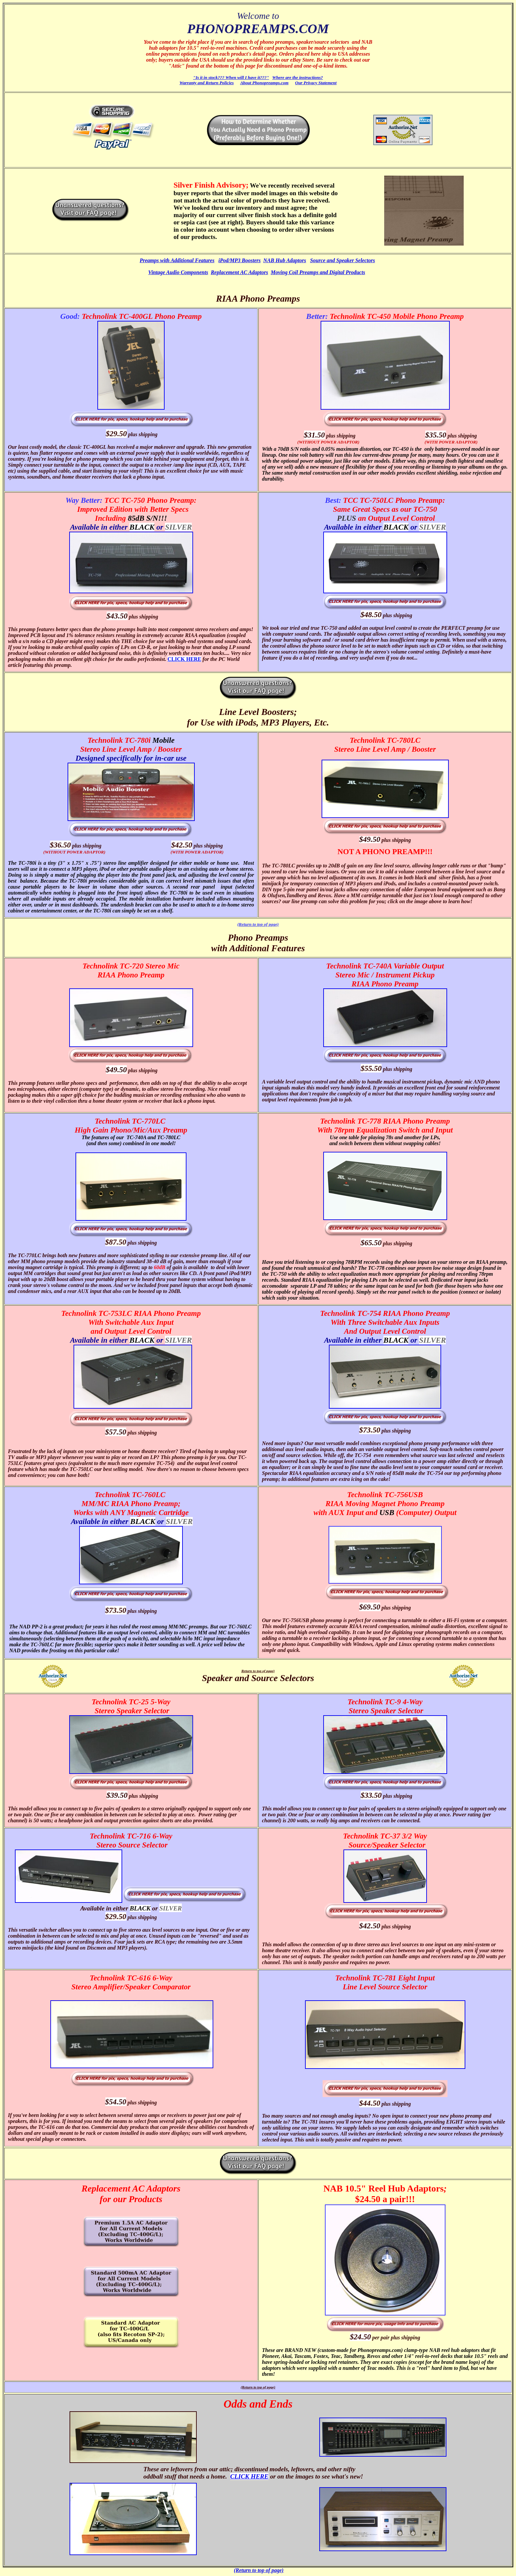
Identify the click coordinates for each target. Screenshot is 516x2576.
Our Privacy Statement (315, 82)
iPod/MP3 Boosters (239, 260)
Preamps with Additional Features (177, 260)
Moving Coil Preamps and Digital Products (318, 272)
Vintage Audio (164, 272)
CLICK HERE (184, 659)
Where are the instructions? (297, 77)
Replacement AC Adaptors (239, 272)
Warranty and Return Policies (207, 82)
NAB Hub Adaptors (284, 260)
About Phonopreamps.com (264, 82)
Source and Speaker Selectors (342, 260)
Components (194, 272)
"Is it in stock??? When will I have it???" (231, 77)
